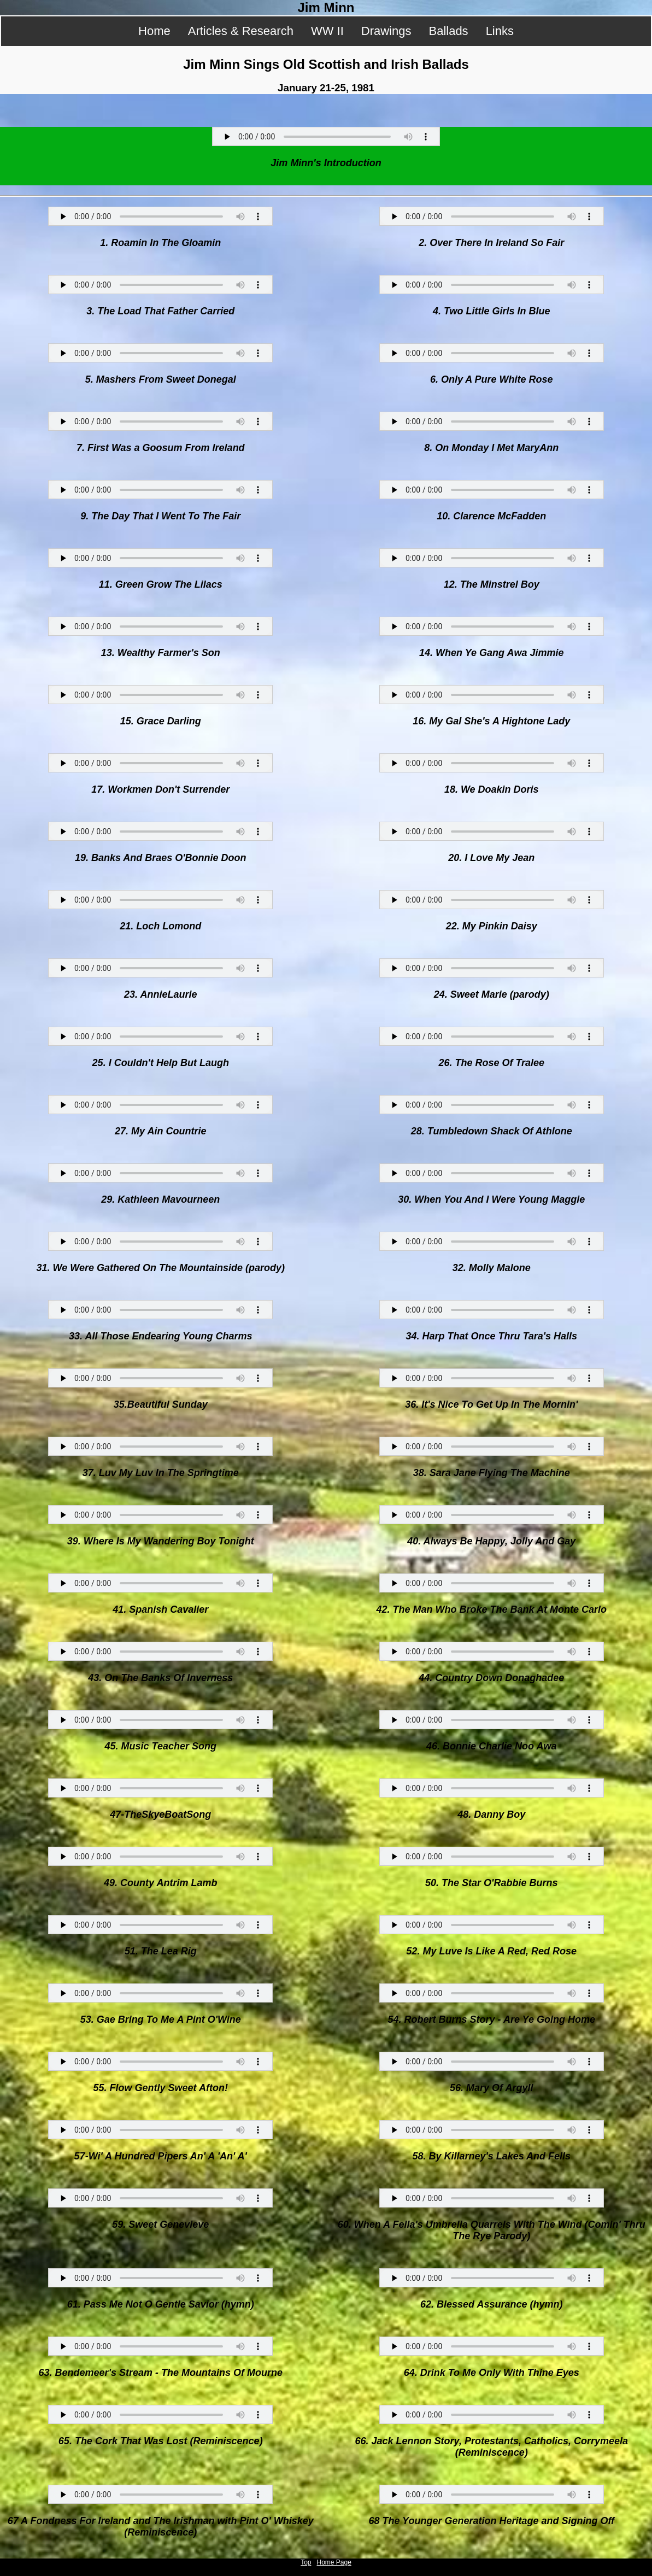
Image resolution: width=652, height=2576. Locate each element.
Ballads (448, 31)
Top (306, 2562)
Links (500, 31)
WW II (327, 31)
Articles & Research (240, 31)
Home (154, 31)
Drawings (386, 31)
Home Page (334, 2562)
